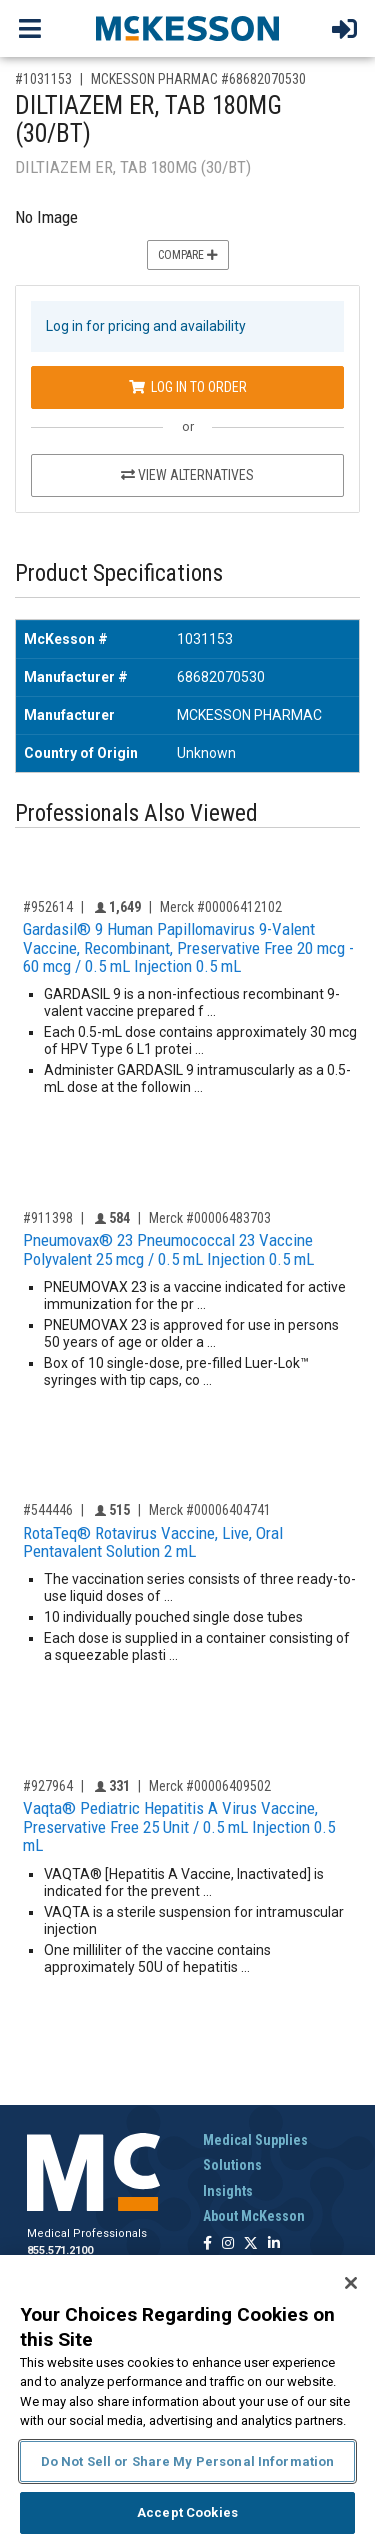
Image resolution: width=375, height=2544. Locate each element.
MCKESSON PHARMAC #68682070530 (198, 79)
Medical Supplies (255, 2140)
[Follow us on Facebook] (207, 2244)
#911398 (48, 1218)
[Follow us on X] (251, 2244)
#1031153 (43, 79)
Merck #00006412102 (221, 907)
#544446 (48, 1510)
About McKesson (254, 2216)
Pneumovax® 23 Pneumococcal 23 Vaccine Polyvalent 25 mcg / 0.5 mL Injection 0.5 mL (168, 1249)
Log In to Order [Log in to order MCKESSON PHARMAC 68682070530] (188, 387)
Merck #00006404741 (210, 1510)
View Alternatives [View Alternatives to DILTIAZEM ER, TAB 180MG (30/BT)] (187, 475)
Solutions (232, 2165)
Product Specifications (119, 573)
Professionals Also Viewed (136, 813)
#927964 (48, 1786)
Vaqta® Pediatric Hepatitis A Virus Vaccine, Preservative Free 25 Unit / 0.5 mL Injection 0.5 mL (179, 1826)
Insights (228, 2191)
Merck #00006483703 (210, 1218)
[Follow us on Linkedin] (274, 2244)
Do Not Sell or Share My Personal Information (188, 2461)
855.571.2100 (60, 2250)
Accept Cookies (187, 2512)
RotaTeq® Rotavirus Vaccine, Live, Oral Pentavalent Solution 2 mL (153, 1542)
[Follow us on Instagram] (228, 2244)
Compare (188, 255)
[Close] (351, 2283)
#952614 (48, 907)
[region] (187, 2399)
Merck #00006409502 (210, 1786)
